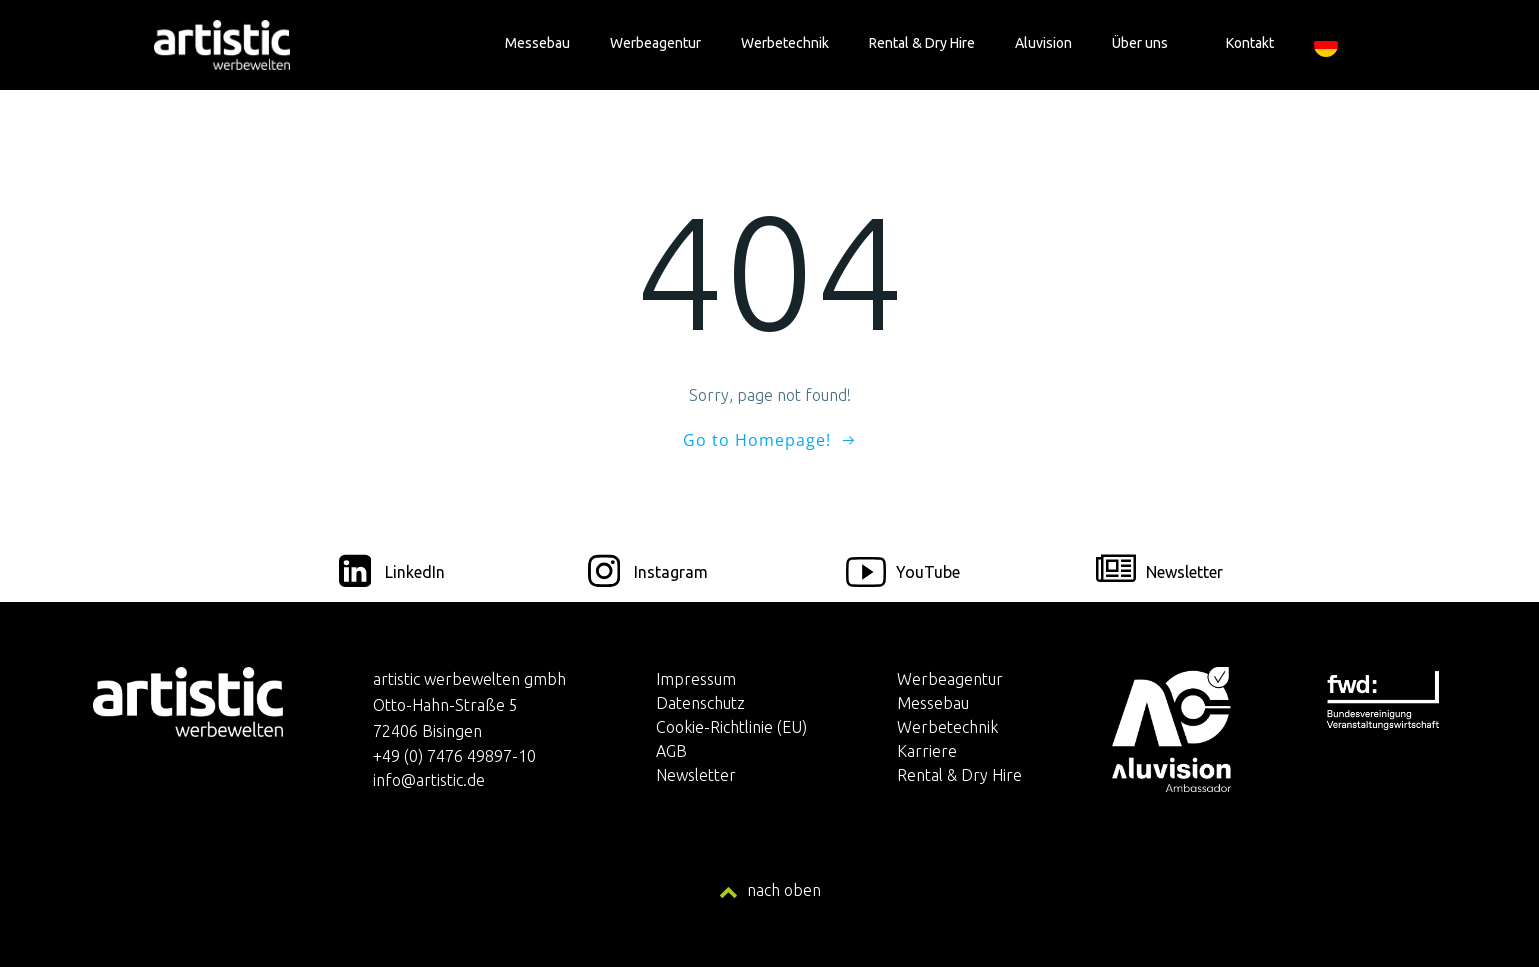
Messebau (537, 43)
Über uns (1149, 43)
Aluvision (1043, 43)
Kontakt (1250, 43)
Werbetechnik (785, 43)
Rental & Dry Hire (922, 43)
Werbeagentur (655, 43)
